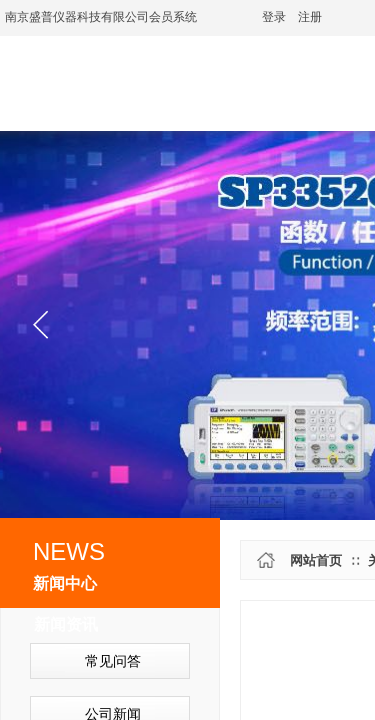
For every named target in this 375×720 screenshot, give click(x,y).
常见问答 (113, 661)
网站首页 (316, 560)
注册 (310, 17)
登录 (274, 17)
